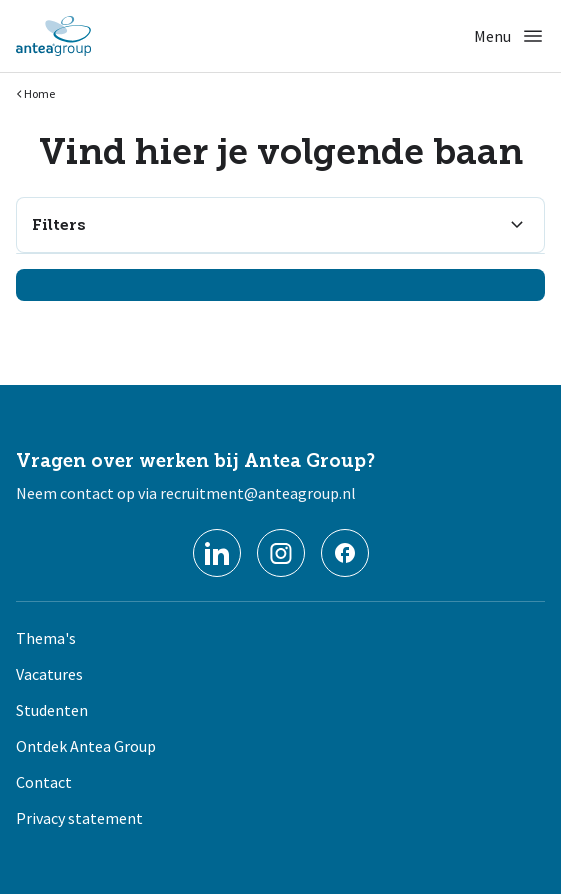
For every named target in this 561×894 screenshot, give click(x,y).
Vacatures (49, 674)
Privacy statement (79, 818)
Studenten (52, 710)
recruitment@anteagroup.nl (258, 493)
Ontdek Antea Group (86, 746)
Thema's (46, 638)
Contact (44, 782)
